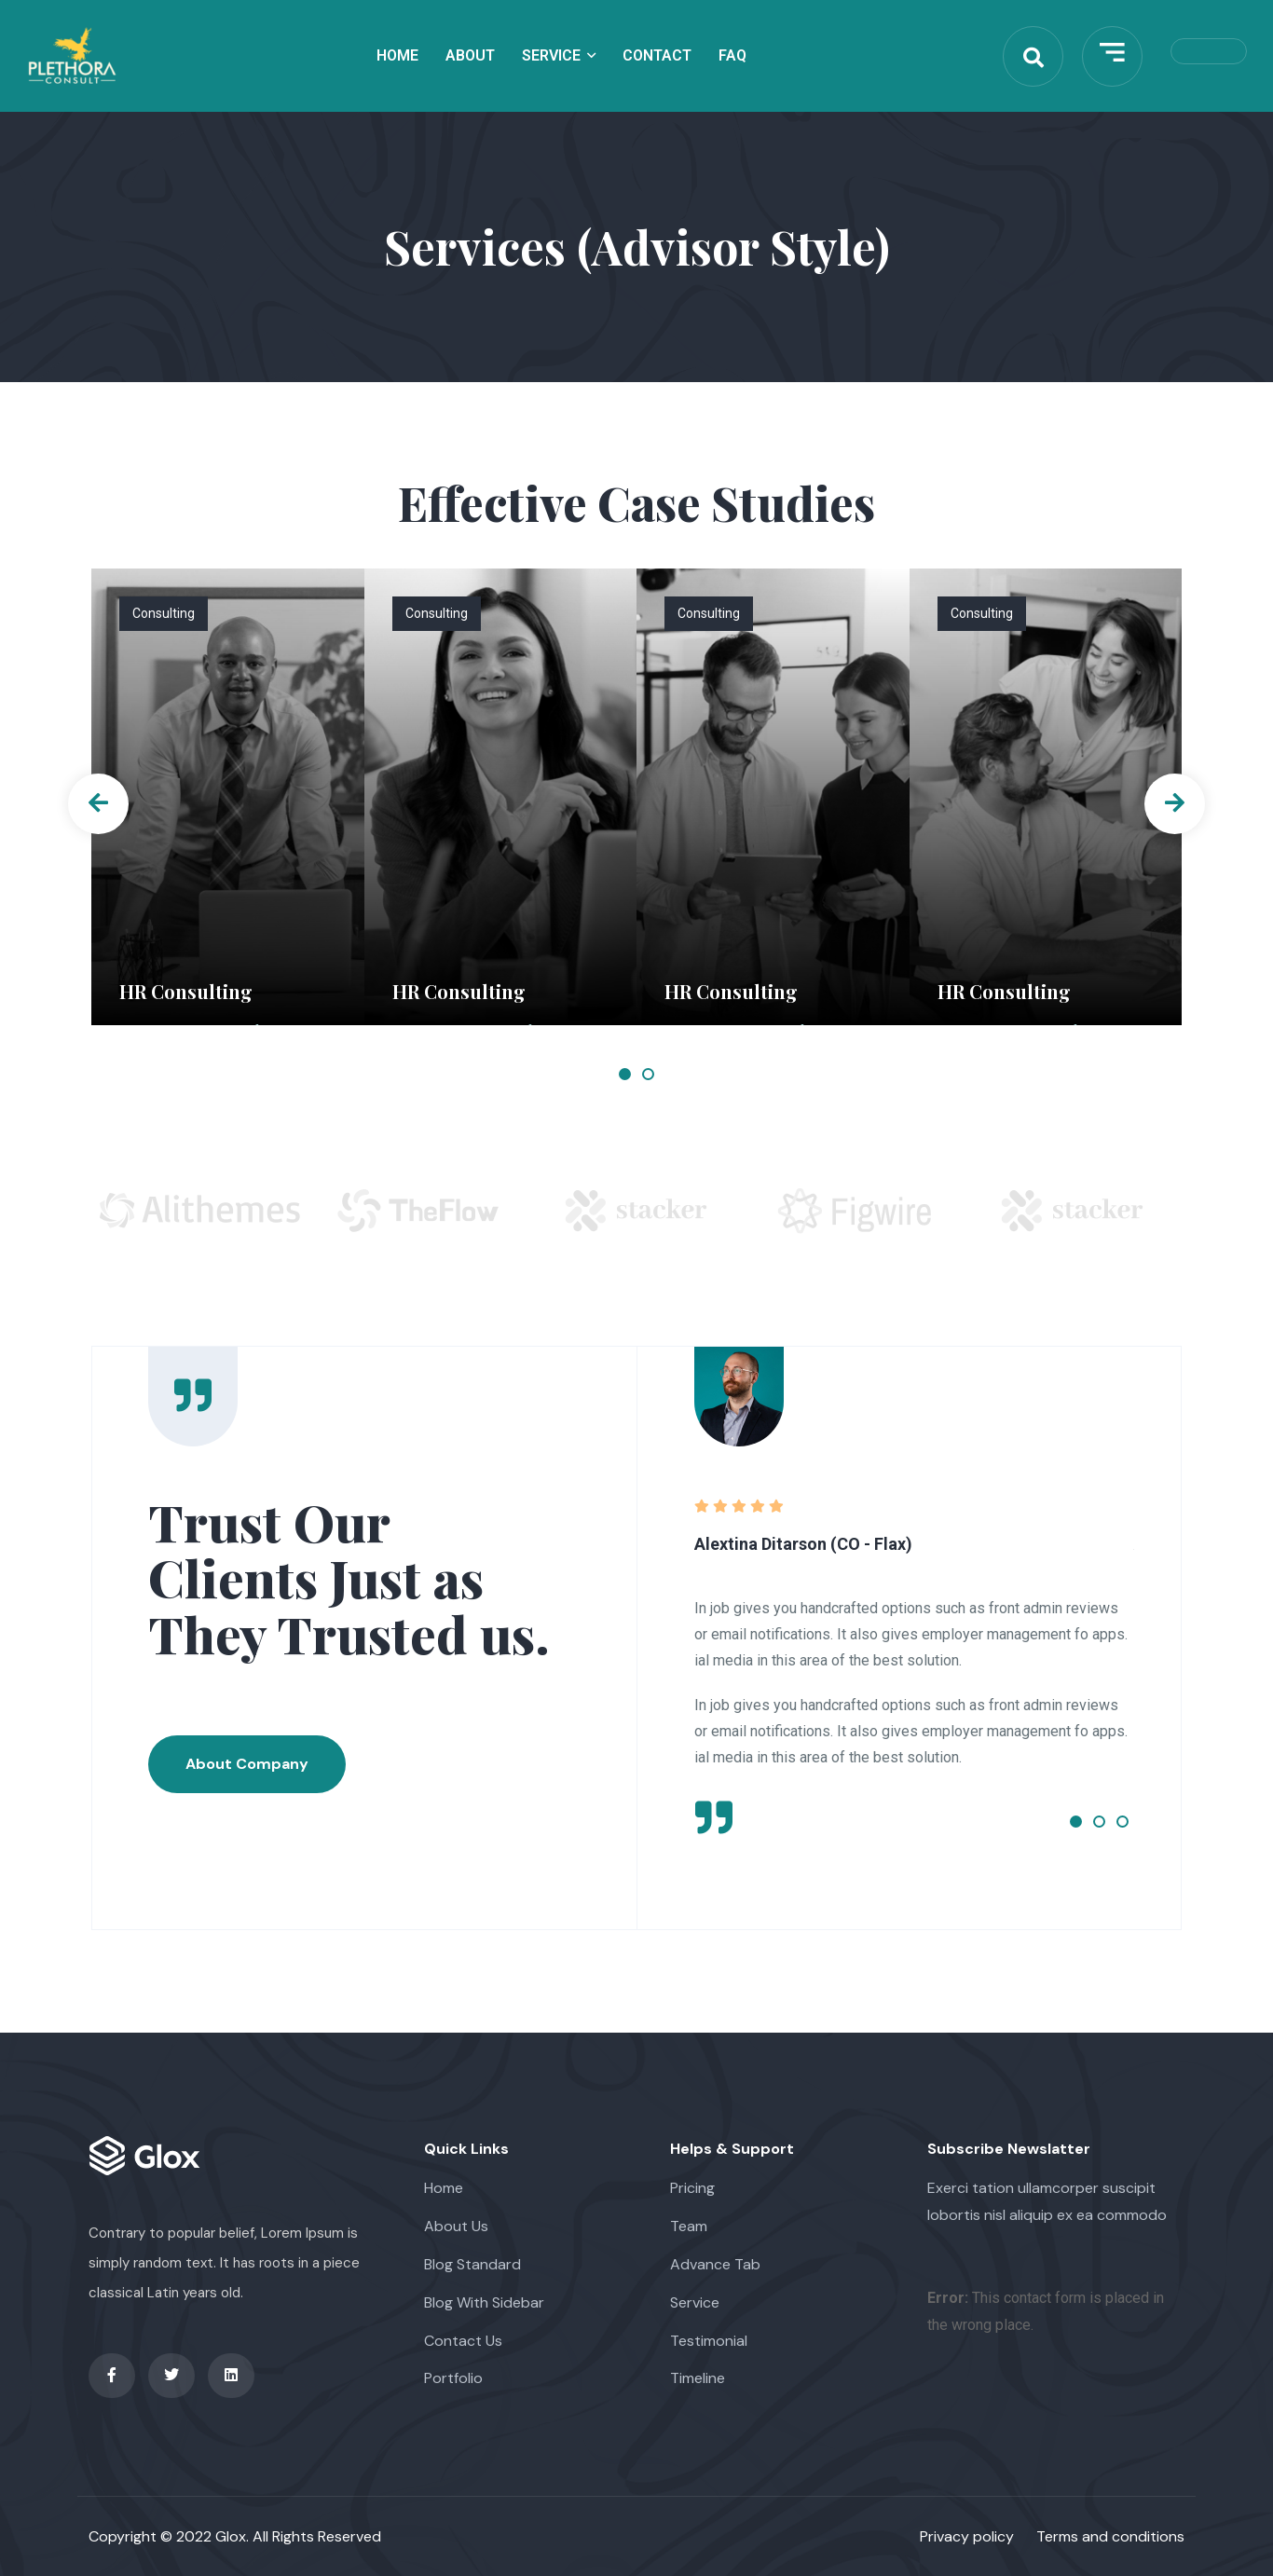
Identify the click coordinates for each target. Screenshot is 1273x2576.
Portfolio (453, 2378)
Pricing (692, 2188)
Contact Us (463, 2340)
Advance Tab (715, 2264)
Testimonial (708, 2340)
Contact (657, 55)
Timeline (697, 2378)
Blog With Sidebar (484, 2302)
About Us (456, 2226)
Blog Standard (472, 2264)
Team (688, 2226)
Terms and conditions (1110, 2536)
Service (551, 55)
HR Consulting (186, 991)
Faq (732, 55)
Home (397, 55)
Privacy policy (967, 2536)
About (470, 55)
